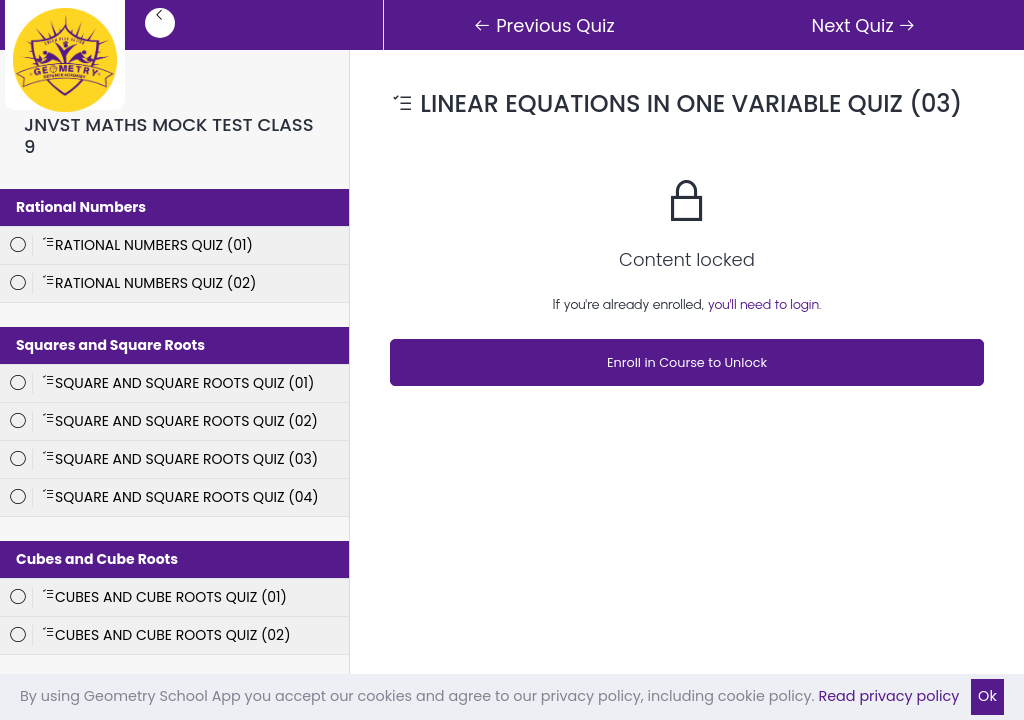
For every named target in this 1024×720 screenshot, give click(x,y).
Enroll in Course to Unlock (687, 362)
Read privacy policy (888, 696)
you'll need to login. (765, 304)
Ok (987, 696)
